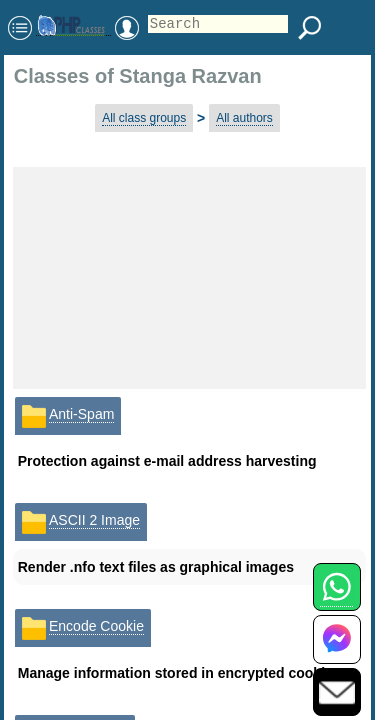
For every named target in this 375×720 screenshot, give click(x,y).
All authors (244, 118)
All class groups (144, 118)
